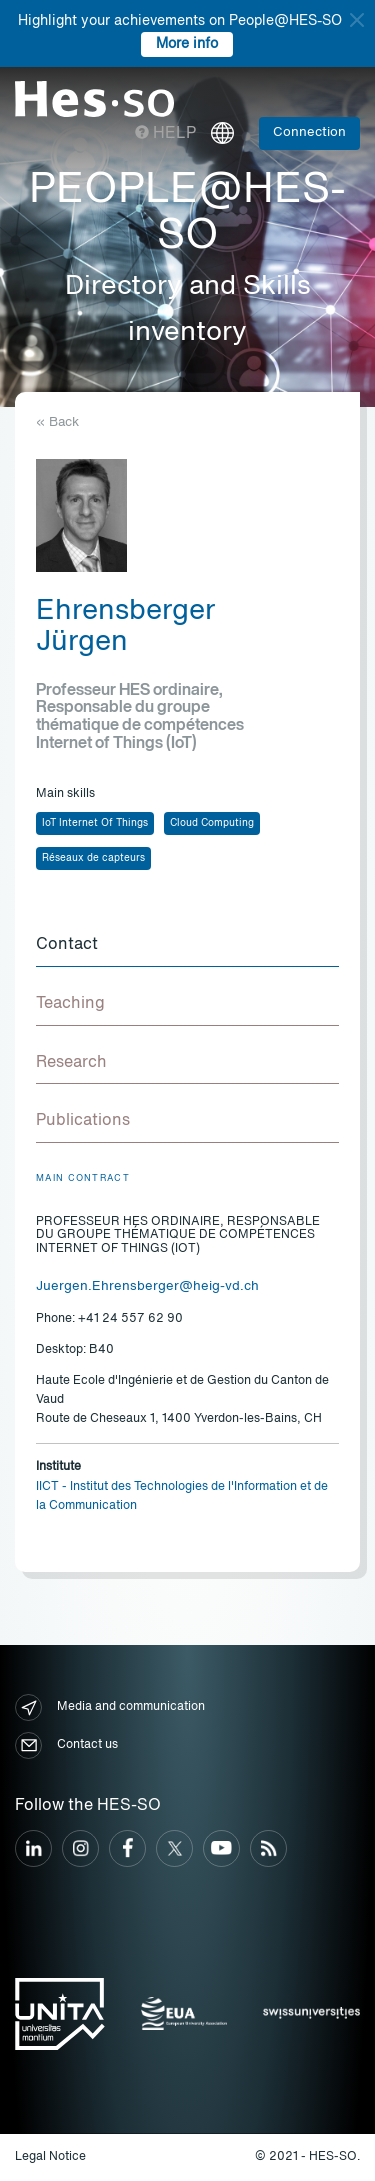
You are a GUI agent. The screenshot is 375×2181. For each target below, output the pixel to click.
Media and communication (110, 1707)
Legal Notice (50, 2157)
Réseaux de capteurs (93, 858)
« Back (57, 422)
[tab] (187, 946)
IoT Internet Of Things (95, 823)
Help (165, 134)
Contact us (66, 1745)
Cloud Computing (212, 823)
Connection (309, 132)
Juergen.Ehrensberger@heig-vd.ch (147, 1286)
